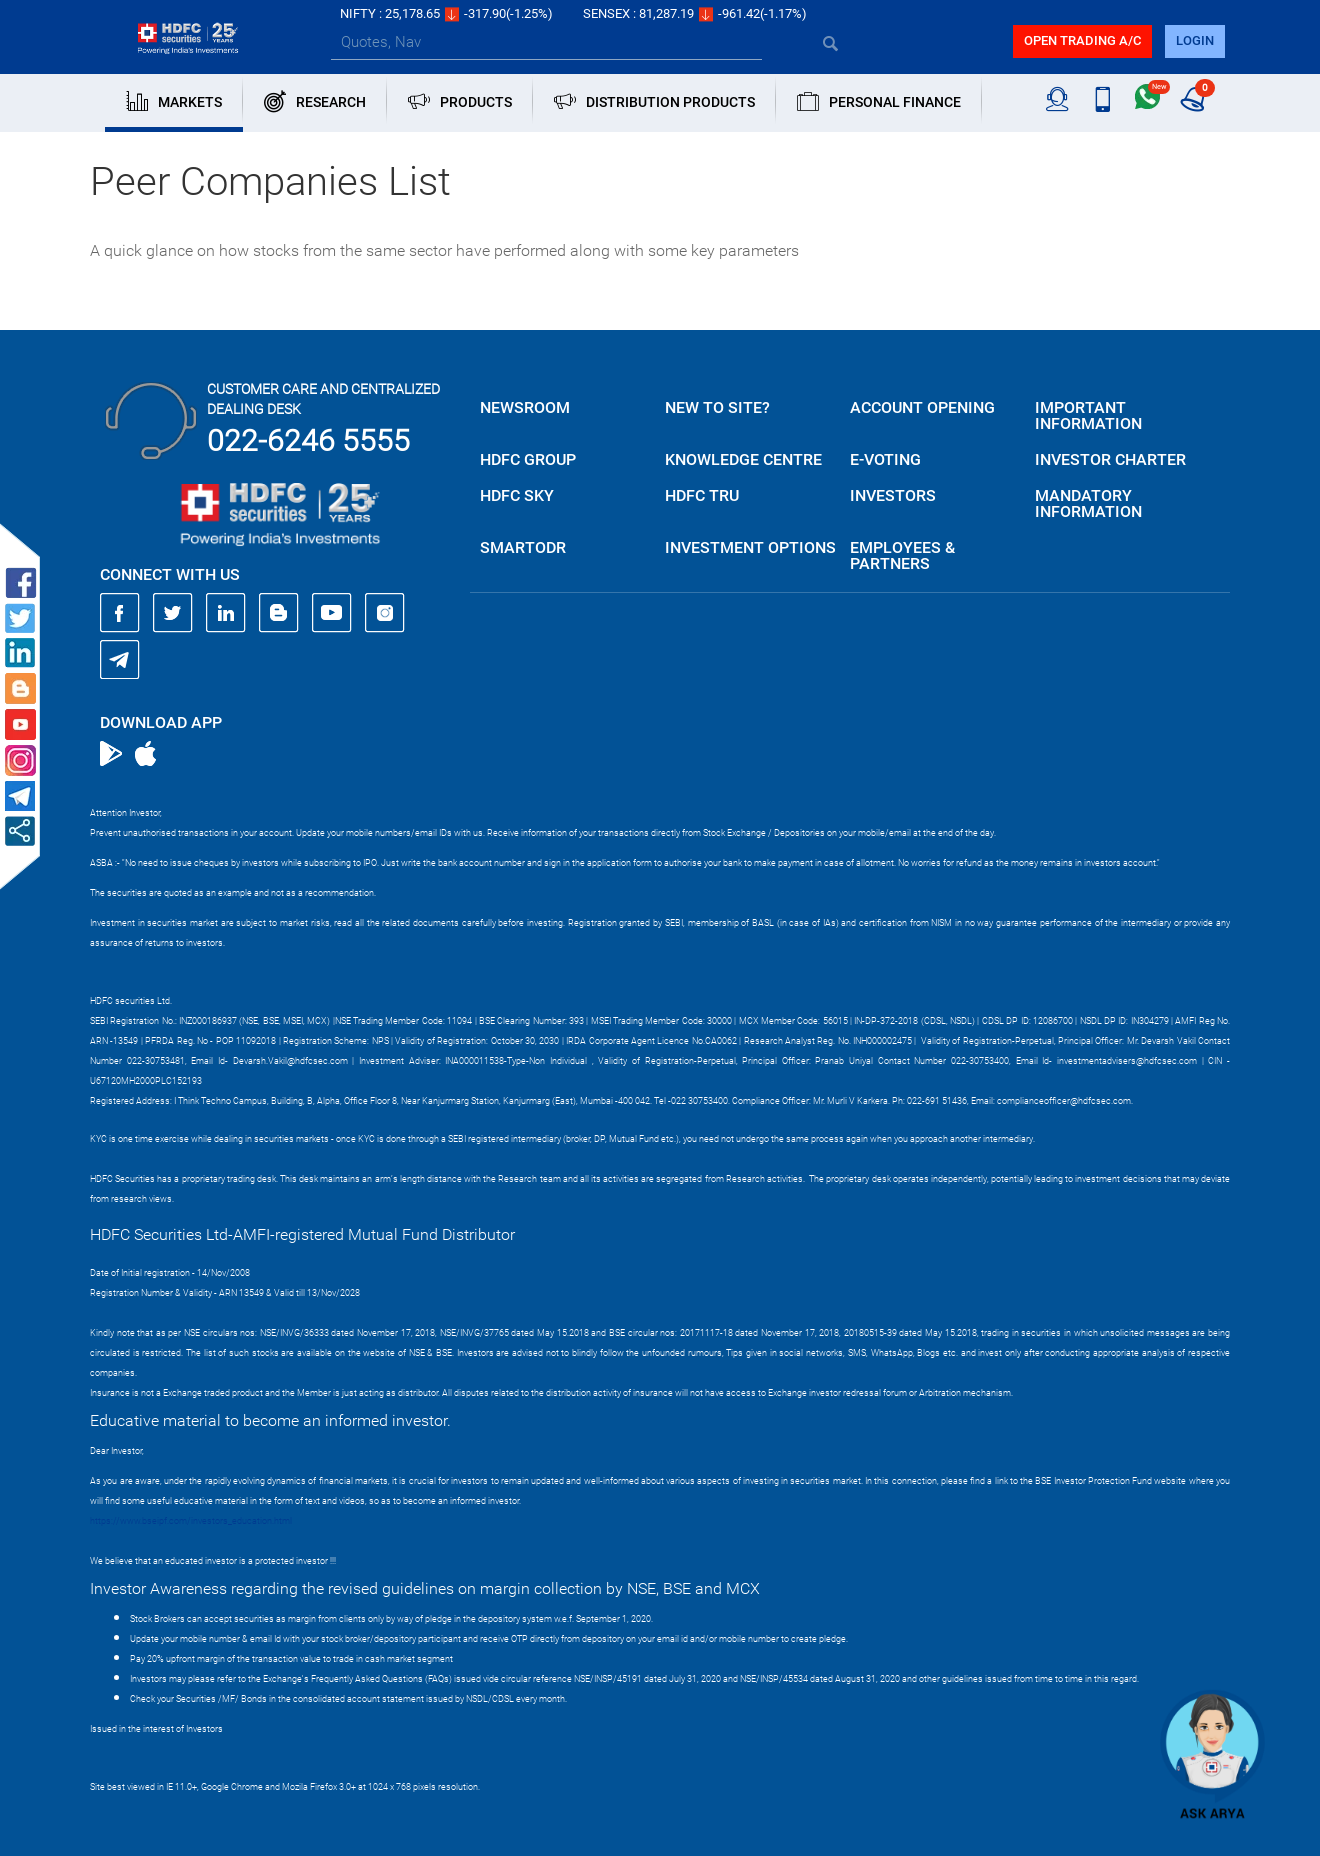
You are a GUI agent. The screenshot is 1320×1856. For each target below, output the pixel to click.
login (1195, 40)
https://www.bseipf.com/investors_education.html (191, 1521)
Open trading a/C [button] (1082, 40)
